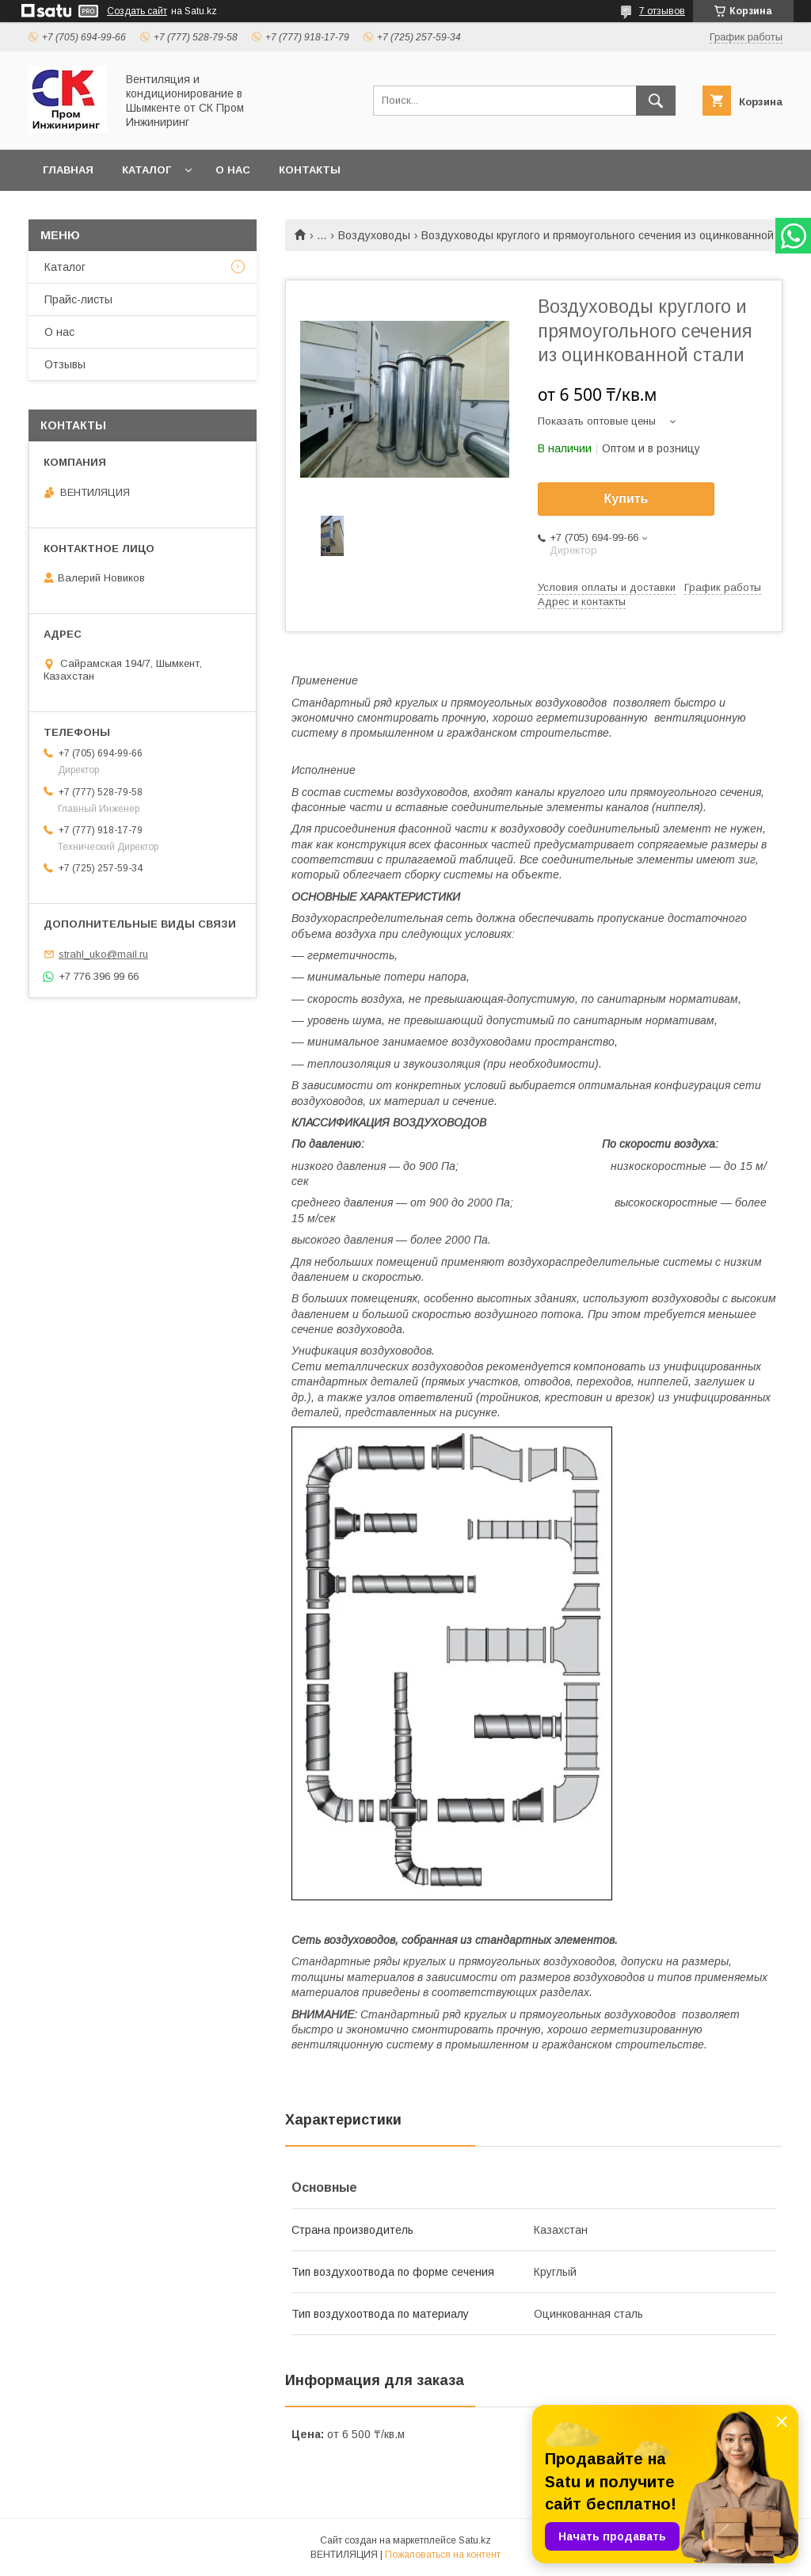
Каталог (146, 170)
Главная (68, 170)
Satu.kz (475, 2540)
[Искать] (656, 101)
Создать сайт (137, 11)
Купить (626, 498)
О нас (232, 170)
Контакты (310, 170)
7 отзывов (662, 11)
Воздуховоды (374, 235)
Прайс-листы (78, 299)
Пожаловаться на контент (443, 2554)
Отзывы (65, 364)
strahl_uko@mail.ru (103, 954)
